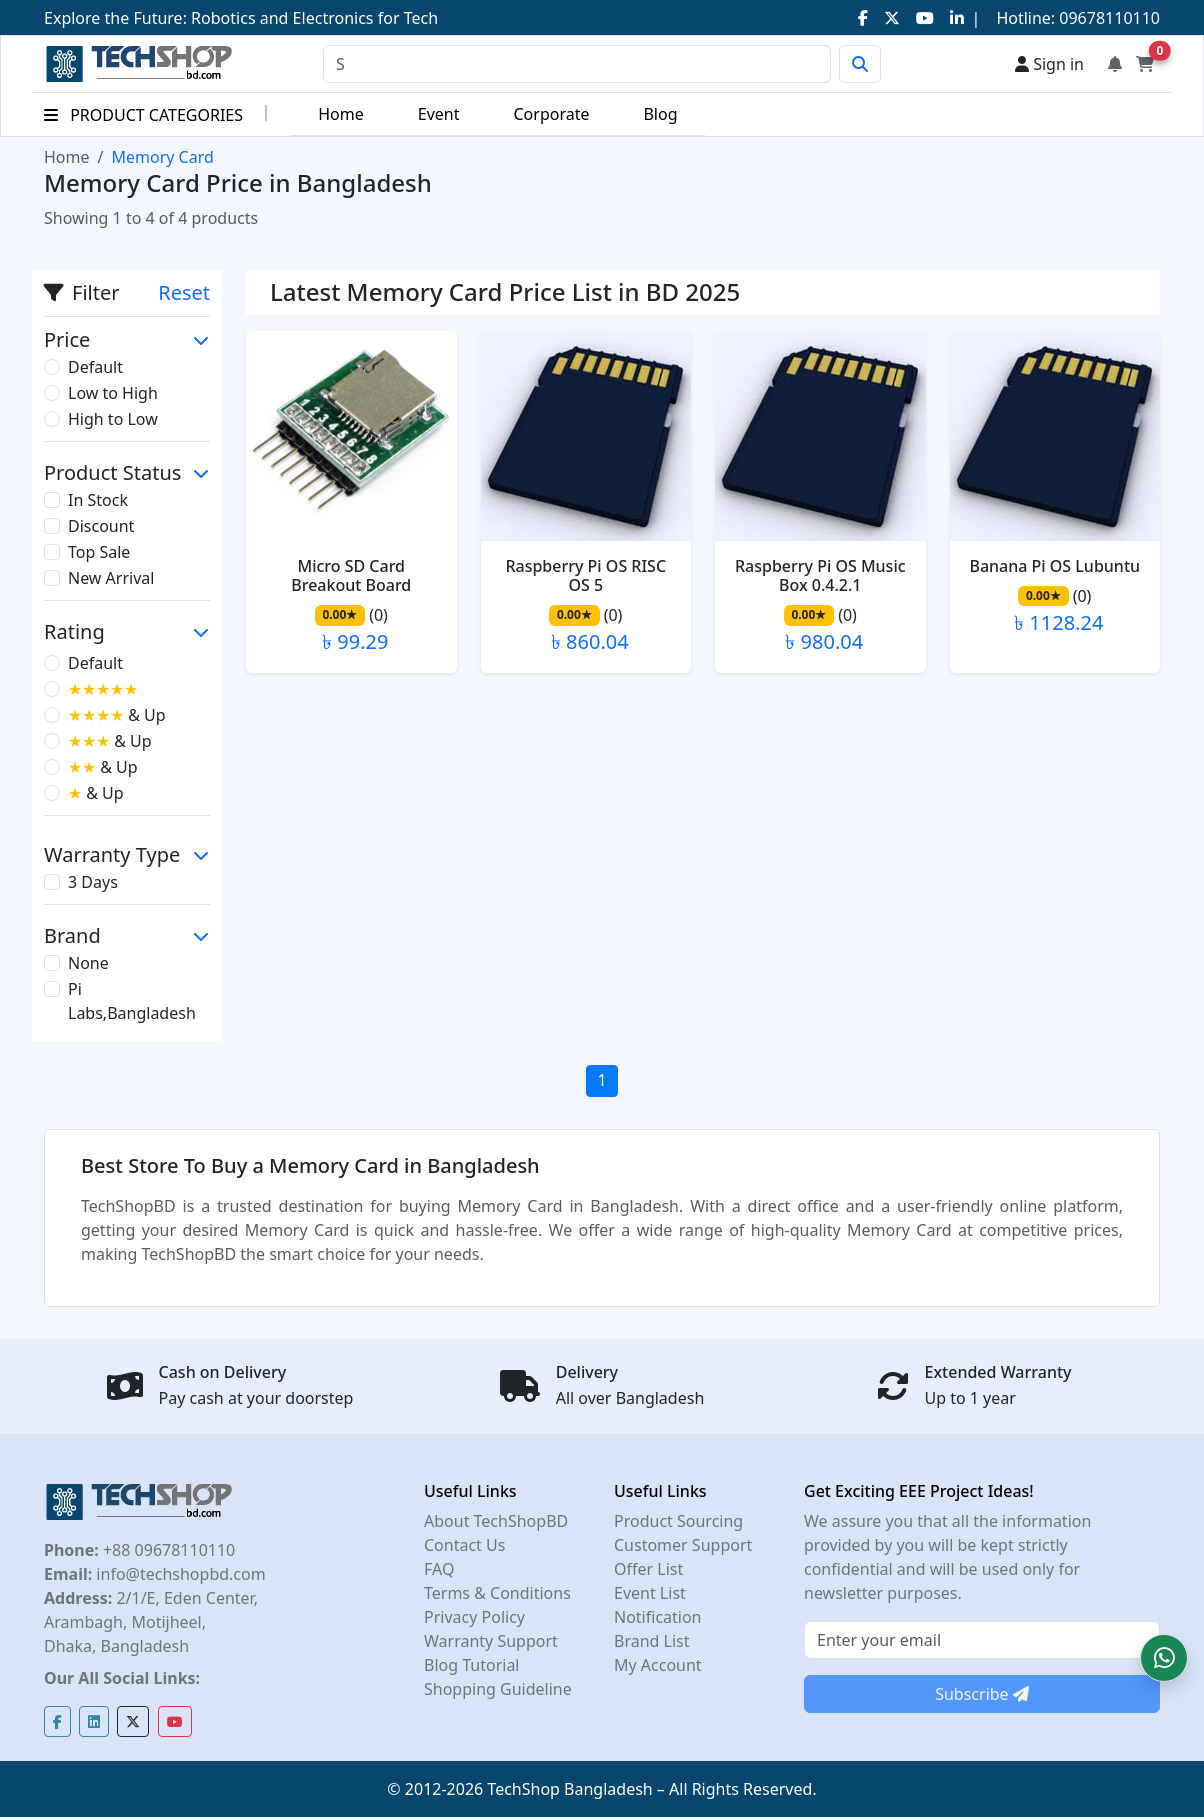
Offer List (648, 1569)
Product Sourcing (678, 1521)
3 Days (93, 882)
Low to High (113, 393)
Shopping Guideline (498, 1689)
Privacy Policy (474, 1617)
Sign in (1049, 64)
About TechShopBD (496, 1521)
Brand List (652, 1641)
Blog (660, 114)
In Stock (98, 500)
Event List (650, 1593)
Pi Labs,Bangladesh (132, 1001)
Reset (184, 292)
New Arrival (111, 578)
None (88, 963)
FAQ (439, 1569)
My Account (658, 1665)
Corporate (551, 114)
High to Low (113, 419)
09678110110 (1107, 18)
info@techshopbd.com (178, 1574)
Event (439, 114)
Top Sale (99, 552)
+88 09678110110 (167, 1550)
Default (95, 367)
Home (341, 114)
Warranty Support (491, 1641)
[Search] (577, 64)
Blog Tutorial (472, 1665)
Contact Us (464, 1545)
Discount (101, 526)
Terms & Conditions (497, 1593)
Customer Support (683, 1545)
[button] (1164, 1658)
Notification (658, 1617)
